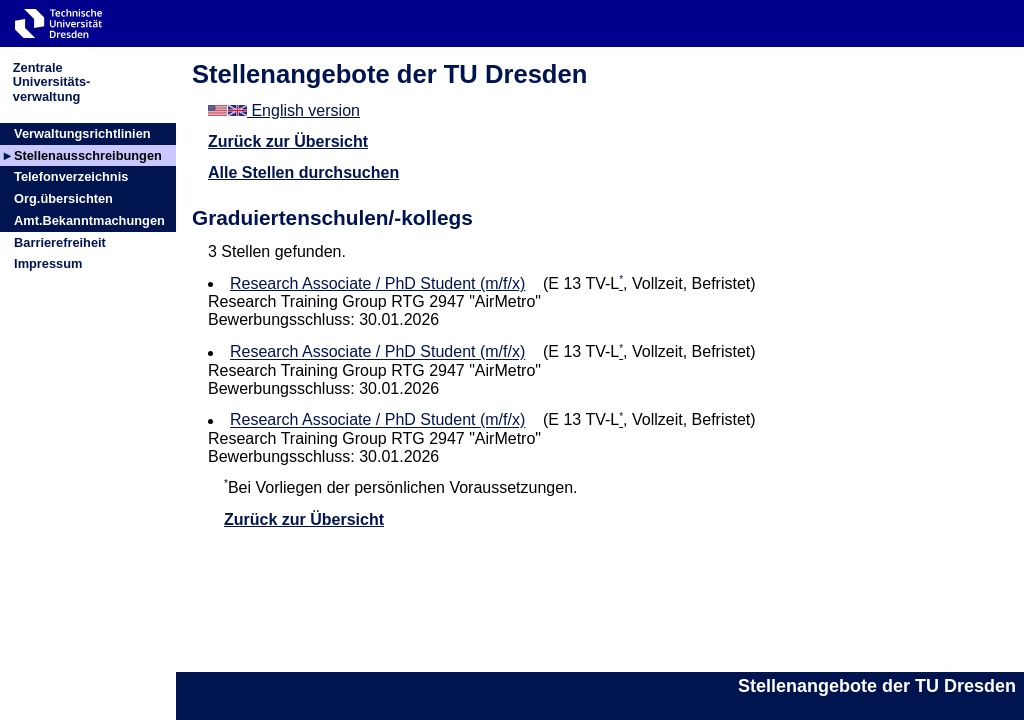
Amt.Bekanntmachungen (89, 220)
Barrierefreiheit (60, 242)
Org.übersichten (63, 198)
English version (284, 110)
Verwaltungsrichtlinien (82, 133)
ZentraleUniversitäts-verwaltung (52, 81)
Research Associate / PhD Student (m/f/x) (377, 283)
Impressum (48, 263)
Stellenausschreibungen (88, 155)
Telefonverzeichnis (71, 176)
